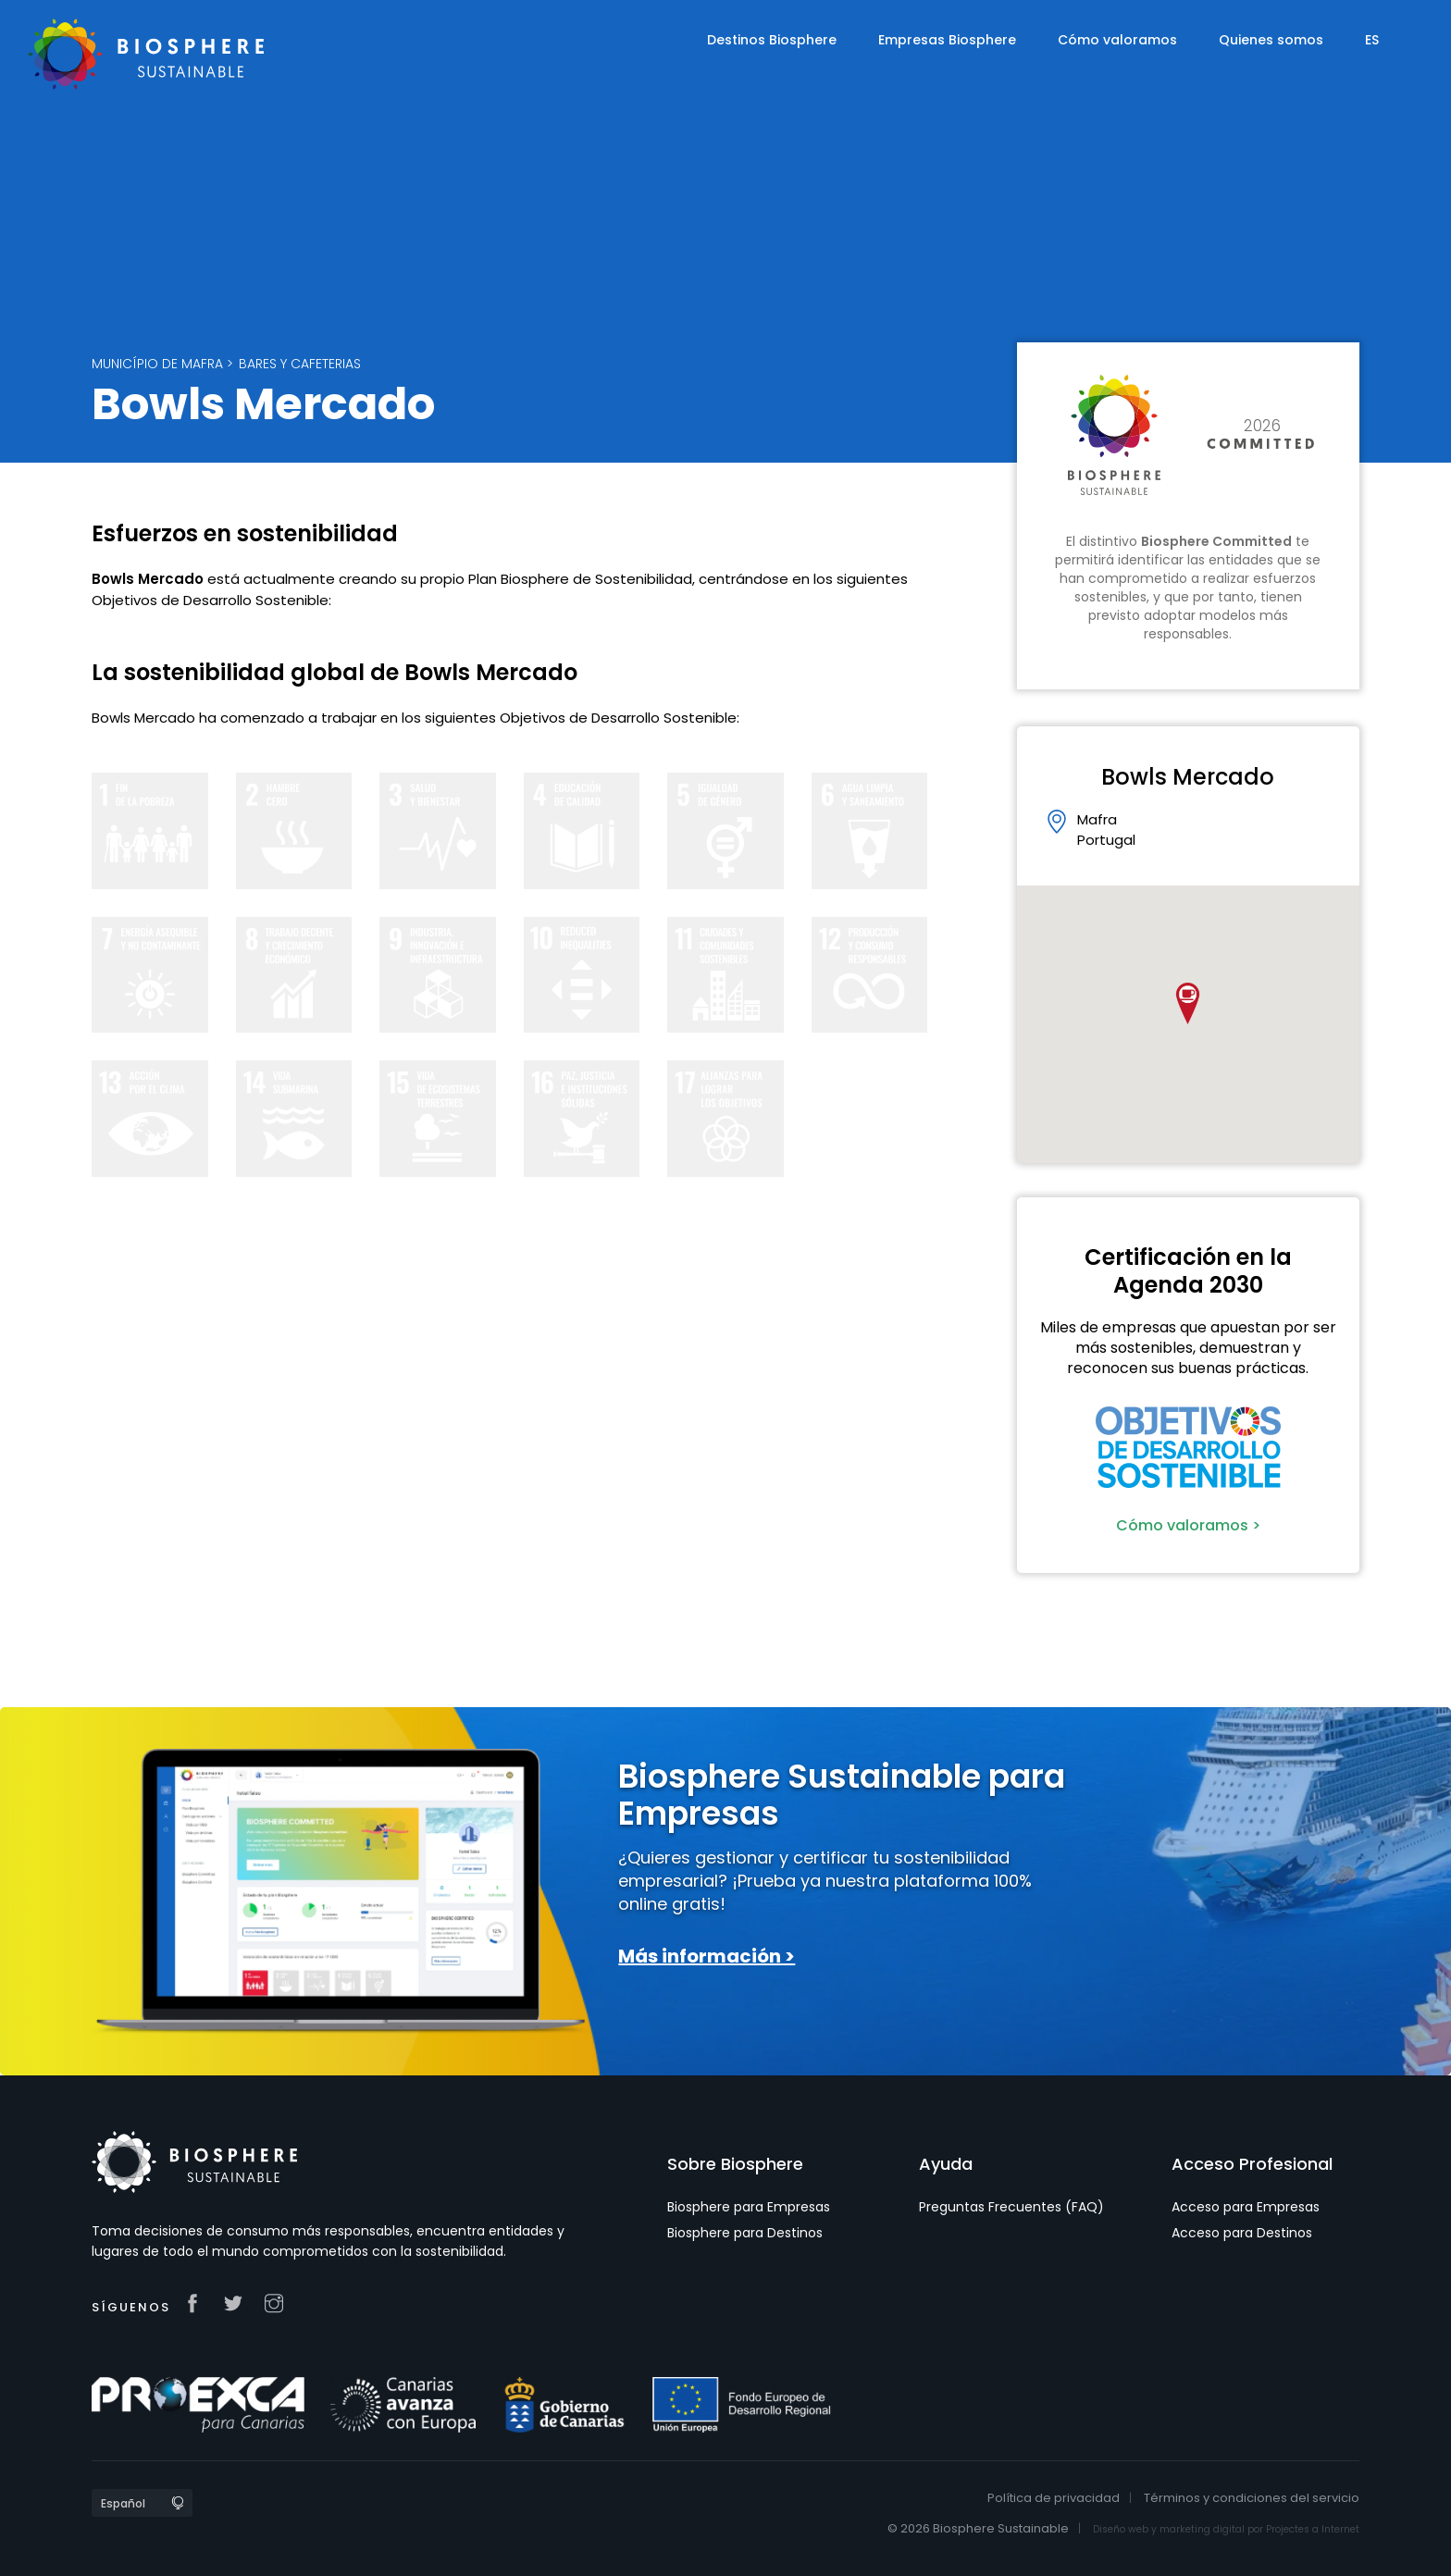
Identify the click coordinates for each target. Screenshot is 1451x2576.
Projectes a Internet (1312, 2529)
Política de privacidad (1053, 2498)
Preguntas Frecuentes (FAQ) (1011, 2207)
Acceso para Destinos (1242, 2232)
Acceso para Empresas (1246, 2207)
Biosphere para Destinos (745, 2232)
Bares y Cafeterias (300, 363)
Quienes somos (1271, 40)
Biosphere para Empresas (748, 2207)
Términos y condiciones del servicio (1251, 2498)
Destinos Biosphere (772, 40)
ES (1372, 40)
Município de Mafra (157, 363)
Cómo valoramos (1117, 40)
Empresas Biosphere (947, 40)
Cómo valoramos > (1188, 1525)
